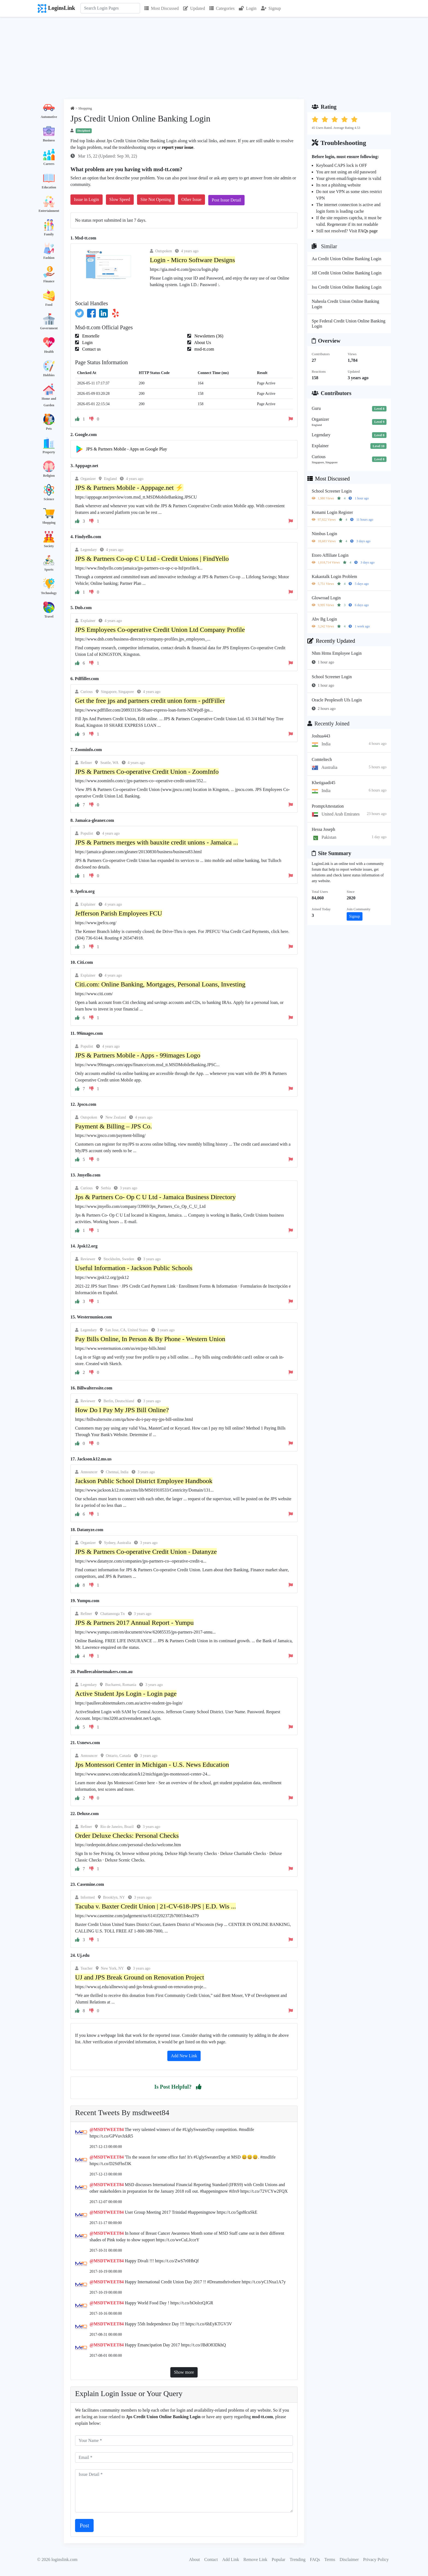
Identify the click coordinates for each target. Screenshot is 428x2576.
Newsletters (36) (208, 336)
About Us (202, 342)
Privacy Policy (376, 2559)
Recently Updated (331, 641)
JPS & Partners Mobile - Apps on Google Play (126, 449)
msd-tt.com (203, 349)
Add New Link (184, 2055)
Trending (297, 2559)
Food (48, 305)
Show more (184, 2372)
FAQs (315, 2559)
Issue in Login (86, 199)
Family (49, 234)
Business (49, 140)
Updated (194, 8)
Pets (49, 429)
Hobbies (49, 375)
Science (49, 499)
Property (49, 452)
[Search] (110, 8)
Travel (48, 616)
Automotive (49, 117)
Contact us (91, 349)
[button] (198, 2086)
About (194, 2559)
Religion (49, 476)
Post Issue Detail (226, 200)
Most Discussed (161, 8)
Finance (49, 281)
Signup (271, 8)
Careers (48, 164)
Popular (278, 2559)
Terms (329, 2559)
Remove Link (255, 2559)
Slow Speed (119, 199)
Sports (48, 569)
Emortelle (90, 336)
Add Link (230, 2559)
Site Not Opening (156, 199)
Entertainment (48, 211)
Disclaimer (349, 2559)
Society (49, 546)
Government (49, 328)
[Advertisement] (214, 58)
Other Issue (191, 199)
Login (247, 8)
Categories (221, 8)
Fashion (49, 258)
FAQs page (368, 231)
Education (49, 187)
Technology (49, 593)
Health (49, 352)
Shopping (49, 522)
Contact (211, 2559)
